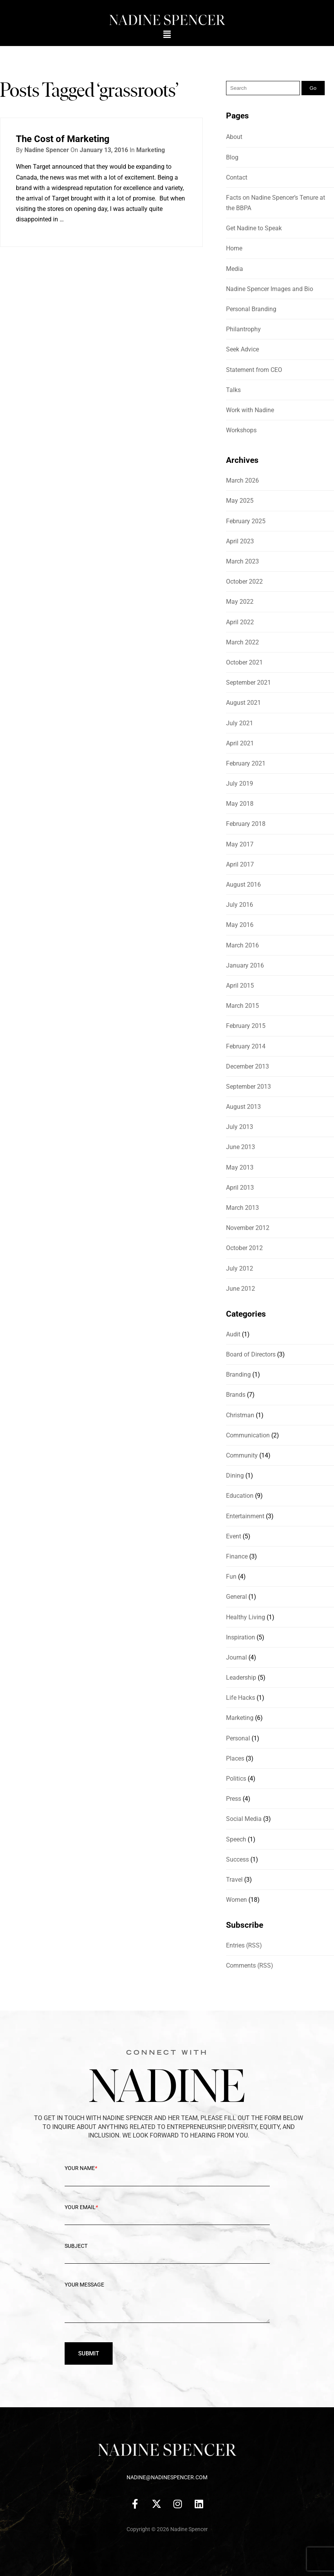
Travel (234, 1879)
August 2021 (243, 702)
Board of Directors (251, 1354)
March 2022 (242, 642)
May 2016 (239, 924)
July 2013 (239, 1126)
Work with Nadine (250, 410)
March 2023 (242, 561)
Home (234, 248)
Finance (237, 1556)
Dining (235, 1475)
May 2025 (239, 500)
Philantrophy (243, 329)
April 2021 (240, 743)
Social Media (244, 1818)
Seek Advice (242, 349)
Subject (167, 2252)
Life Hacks (240, 1697)
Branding (238, 1374)
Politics (236, 1778)
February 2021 (245, 763)
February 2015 (245, 1025)
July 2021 (239, 723)
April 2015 (240, 985)
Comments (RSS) (249, 1965)
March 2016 (242, 945)
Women (236, 1899)
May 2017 (239, 844)
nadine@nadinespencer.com (167, 2477)
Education (239, 1495)
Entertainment (245, 1516)
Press (233, 1798)
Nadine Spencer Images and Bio (269, 289)
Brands (235, 1394)
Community (242, 1455)
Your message (167, 2307)
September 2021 (248, 682)
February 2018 (245, 823)
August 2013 (243, 1106)
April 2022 (240, 622)
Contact (236, 177)
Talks (233, 390)
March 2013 (242, 1207)
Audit (233, 1334)
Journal (236, 1657)
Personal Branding (251, 309)
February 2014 (245, 1046)
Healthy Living (245, 1617)
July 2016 (239, 904)
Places (235, 1758)
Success (237, 1859)
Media (234, 268)
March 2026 (242, 480)
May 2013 (239, 1167)
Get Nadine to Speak (254, 228)
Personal (238, 1738)
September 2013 (248, 1086)
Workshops (241, 430)
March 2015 (242, 1005)
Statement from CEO (254, 369)
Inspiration (240, 1637)
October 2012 (244, 1248)
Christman (240, 1415)
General (236, 1596)
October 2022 (244, 581)
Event (233, 1536)
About (234, 136)
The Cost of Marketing (63, 139)
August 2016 (243, 884)
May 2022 (239, 601)
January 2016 (245, 965)
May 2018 (239, 803)
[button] (166, 34)
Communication (248, 1435)
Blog (232, 157)
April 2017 (240, 864)
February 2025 (245, 521)
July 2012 (239, 1268)
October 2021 (244, 662)
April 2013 (240, 1187)
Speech (236, 1839)
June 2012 (240, 1288)
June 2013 (240, 1147)
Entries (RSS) (244, 1945)
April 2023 (240, 541)
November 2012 (247, 1227)
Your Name (167, 2174)
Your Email (167, 2213)
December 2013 (247, 1066)
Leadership (241, 1677)
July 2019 (239, 783)
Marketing (150, 150)
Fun (231, 1576)
